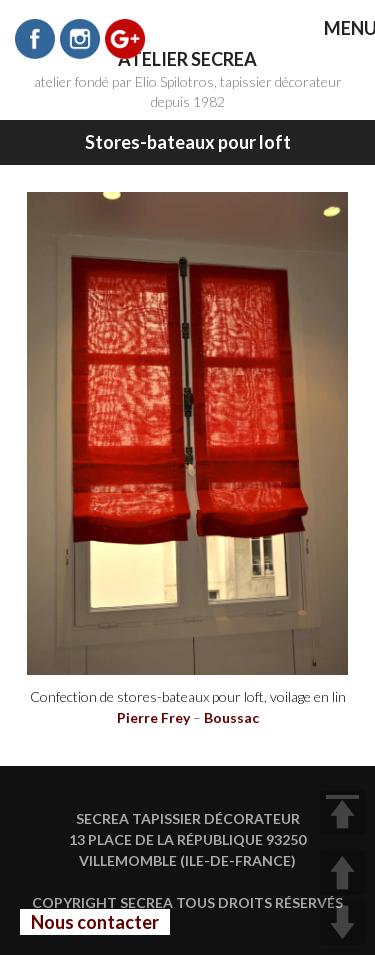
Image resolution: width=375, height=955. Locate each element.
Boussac (231, 717)
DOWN (342, 922)
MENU (336, 29)
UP (342, 872)
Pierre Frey (153, 717)
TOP (342, 812)
